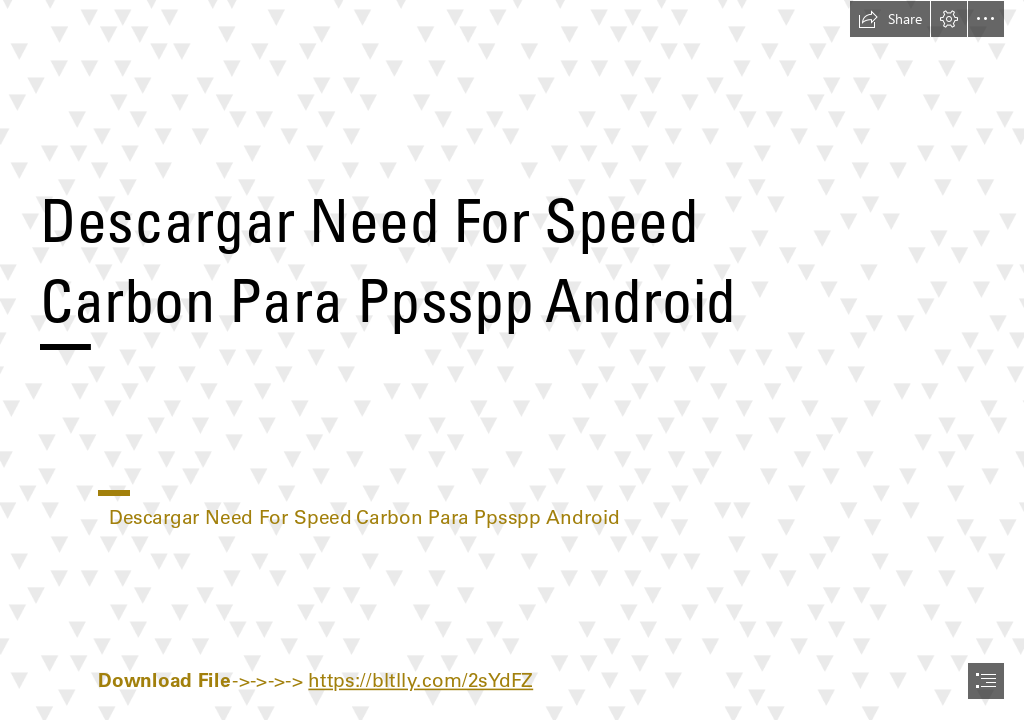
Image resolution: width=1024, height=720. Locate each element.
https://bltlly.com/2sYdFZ (420, 680)
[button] (890, 19)
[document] (512, 360)
